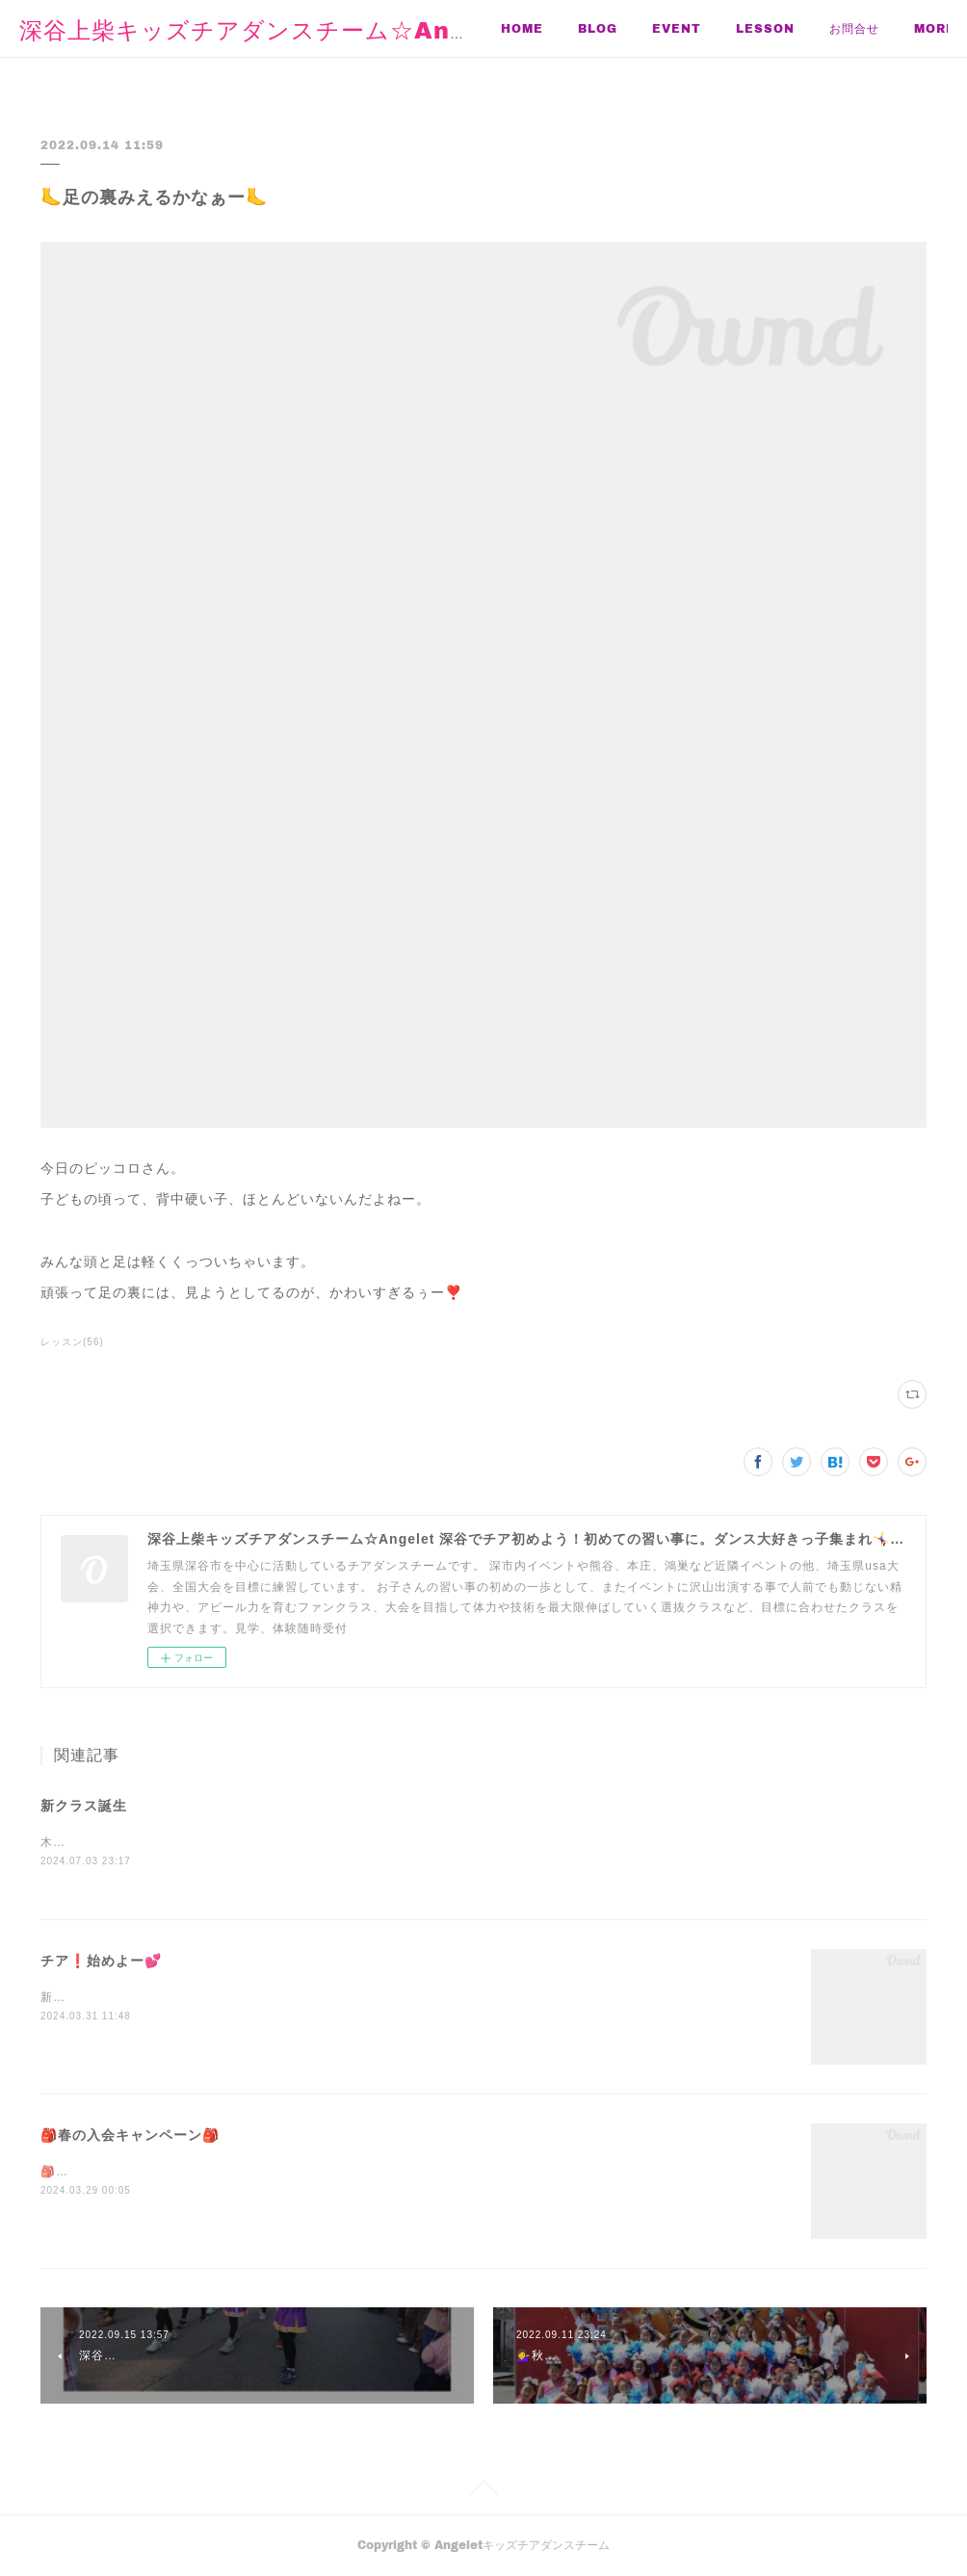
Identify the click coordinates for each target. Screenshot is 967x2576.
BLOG (597, 28)
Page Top (483, 2492)
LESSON (765, 28)
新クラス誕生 (83, 1805)
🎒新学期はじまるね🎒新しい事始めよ (149, 2172)
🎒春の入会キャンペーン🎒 (130, 2136)
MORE (850, 28)
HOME (522, 28)
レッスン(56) (72, 1342)
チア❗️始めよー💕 (101, 1961)
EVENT (676, 28)
